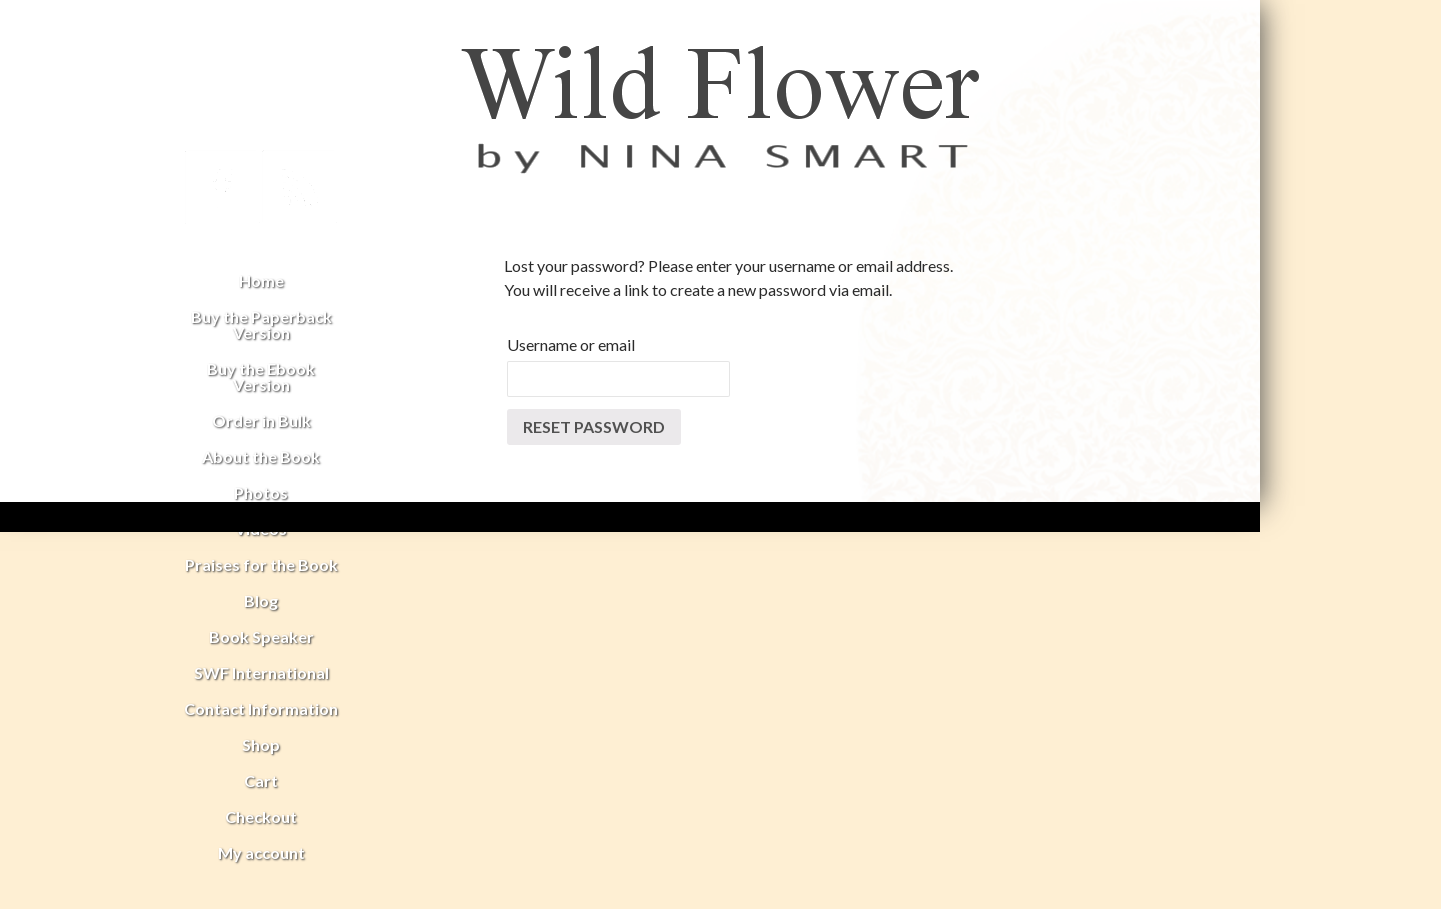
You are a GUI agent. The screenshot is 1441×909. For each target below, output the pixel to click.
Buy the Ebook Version (261, 376)
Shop (261, 744)
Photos (261, 492)
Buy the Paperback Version (261, 324)
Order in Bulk (261, 420)
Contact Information (261, 708)
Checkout (261, 816)
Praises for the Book (261, 564)
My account (261, 852)
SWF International (261, 672)
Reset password (594, 426)
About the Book (261, 456)
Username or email (571, 344)
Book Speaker (261, 636)
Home (261, 280)
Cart (261, 780)
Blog (261, 600)
